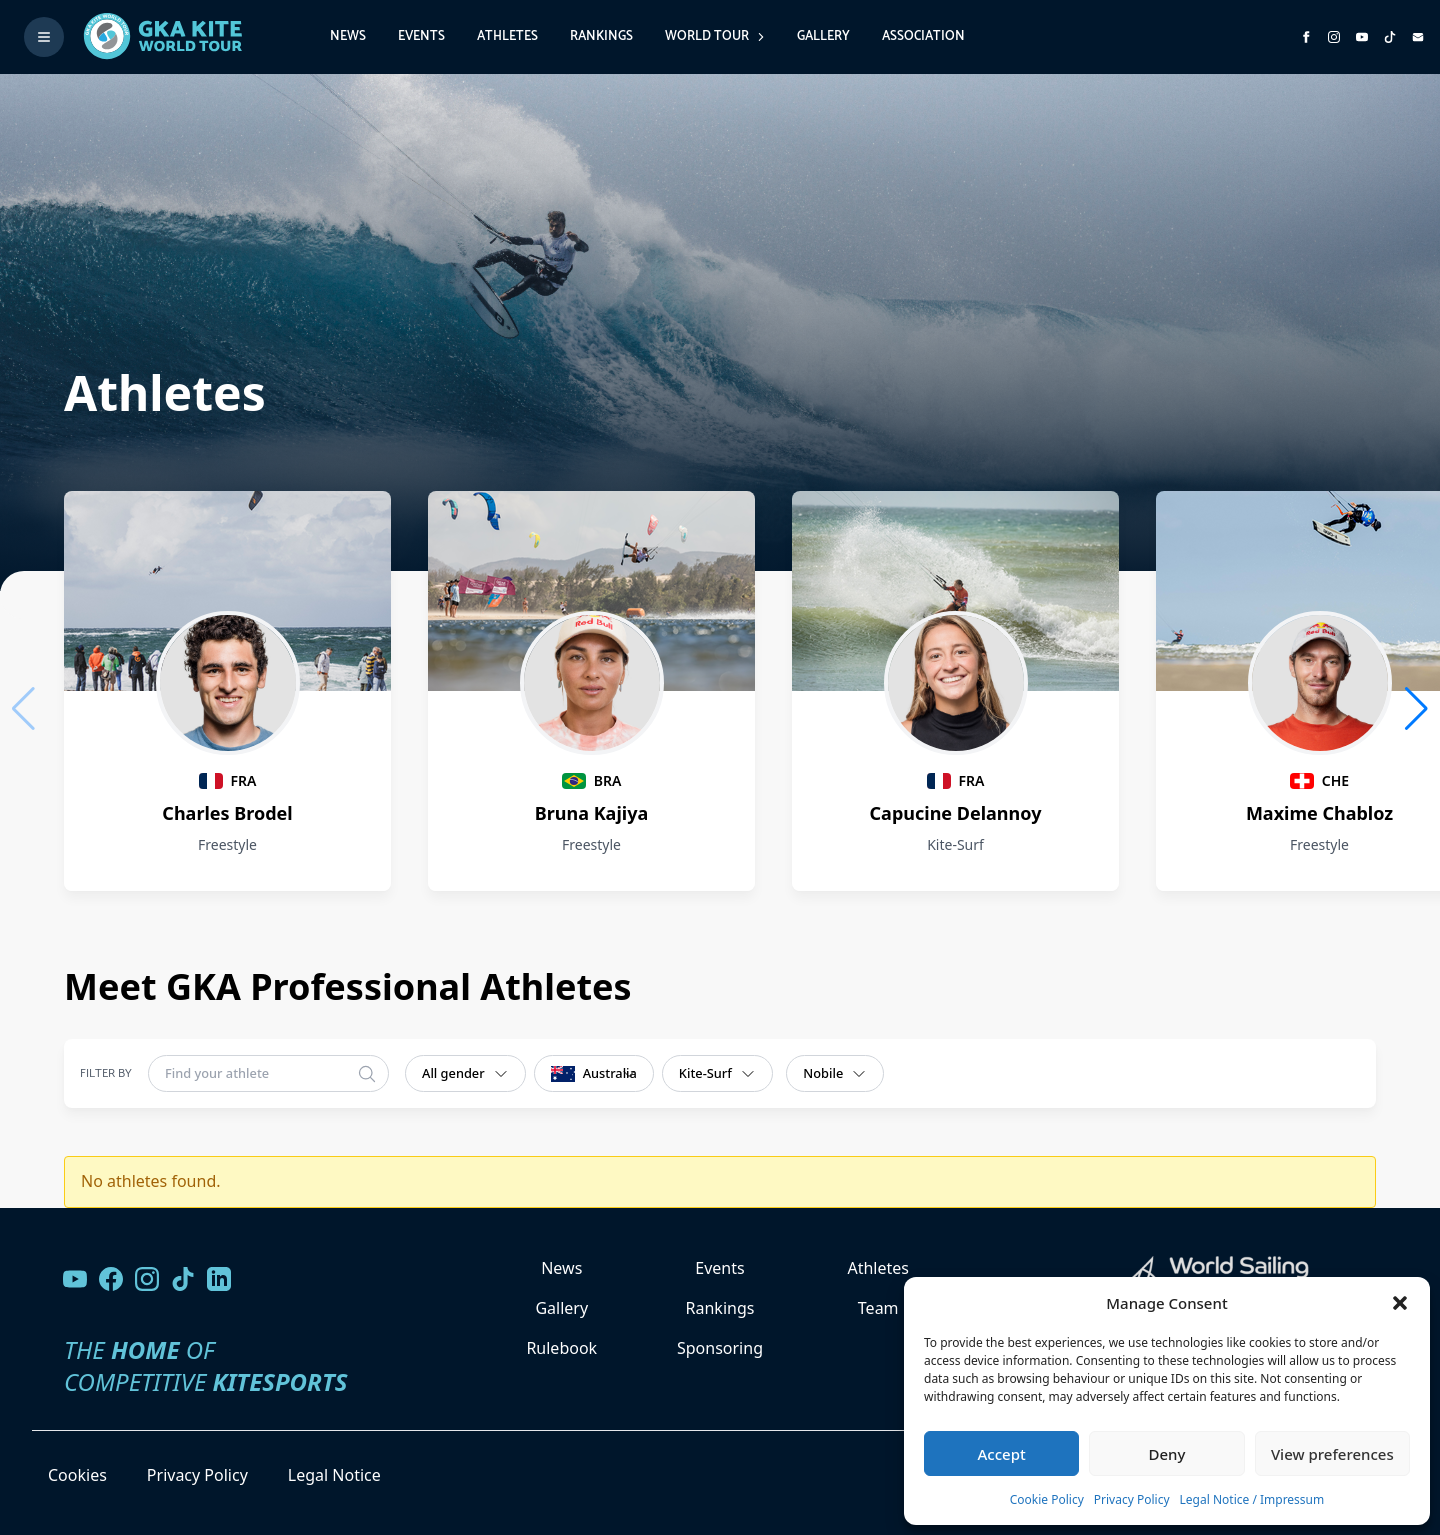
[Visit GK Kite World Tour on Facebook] (1306, 37)
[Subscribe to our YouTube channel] (1362, 37)
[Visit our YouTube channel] (75, 1279)
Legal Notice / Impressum (1252, 1499)
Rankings (601, 36)
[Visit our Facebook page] (111, 1279)
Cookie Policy (1047, 1499)
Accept (1002, 1454)
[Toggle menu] (44, 37)
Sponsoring (720, 1348)
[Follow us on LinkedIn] (219, 1279)
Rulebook (561, 1348)
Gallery (823, 36)
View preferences (1332, 1454)
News (348, 36)
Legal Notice (334, 1475)
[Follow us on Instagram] (1334, 37)
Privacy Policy (1132, 1499)
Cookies (77, 1475)
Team (878, 1308)
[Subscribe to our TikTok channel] (1390, 37)
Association (923, 36)
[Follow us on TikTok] (183, 1279)
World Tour (715, 36)
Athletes (507, 36)
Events (421, 36)
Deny (1167, 1454)
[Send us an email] (1418, 37)
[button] (1400, 1303)
